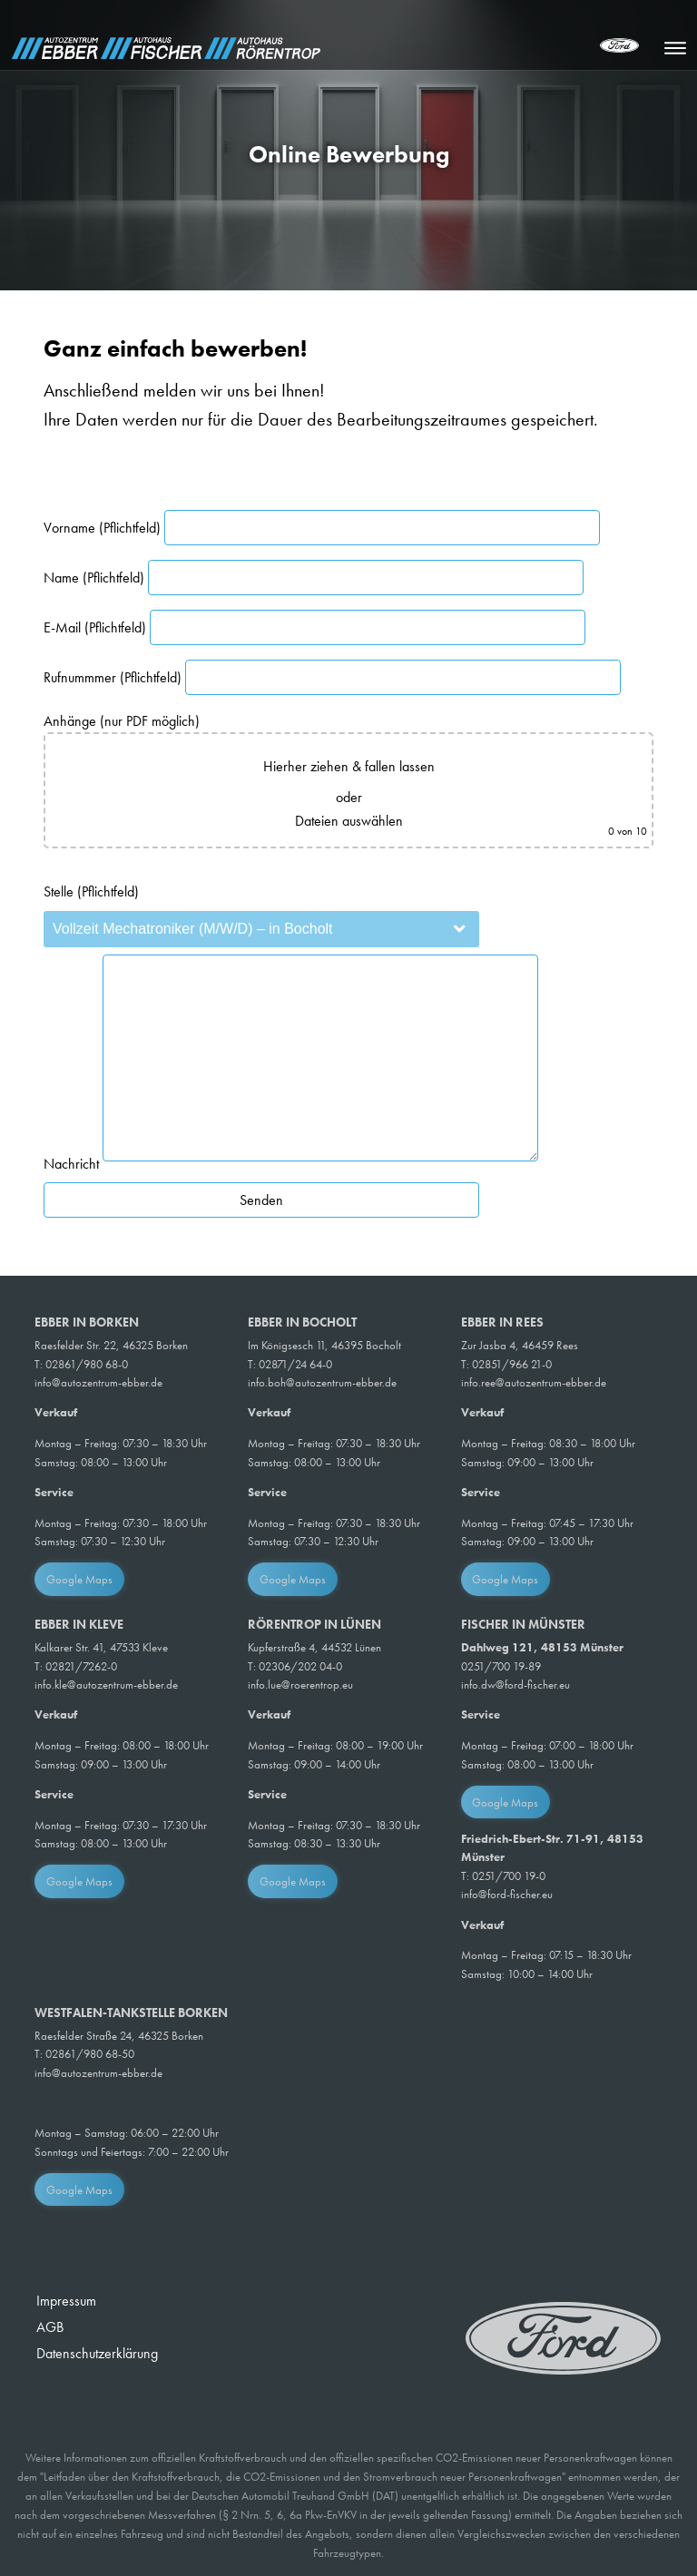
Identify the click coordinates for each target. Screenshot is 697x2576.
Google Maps (79, 1579)
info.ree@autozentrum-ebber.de (533, 1382)
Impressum (66, 2300)
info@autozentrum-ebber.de (98, 1382)
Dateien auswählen (349, 820)
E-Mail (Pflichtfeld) (314, 627)
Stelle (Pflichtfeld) (91, 891)
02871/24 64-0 (295, 1364)
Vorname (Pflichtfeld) (322, 527)
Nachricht (291, 1163)
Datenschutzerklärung (97, 2353)
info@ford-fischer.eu (507, 1894)
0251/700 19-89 (501, 1666)
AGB (50, 2326)
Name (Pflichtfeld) (314, 577)
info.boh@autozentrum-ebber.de (322, 1382)
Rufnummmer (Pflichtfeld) (332, 677)
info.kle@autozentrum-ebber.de (106, 1684)
